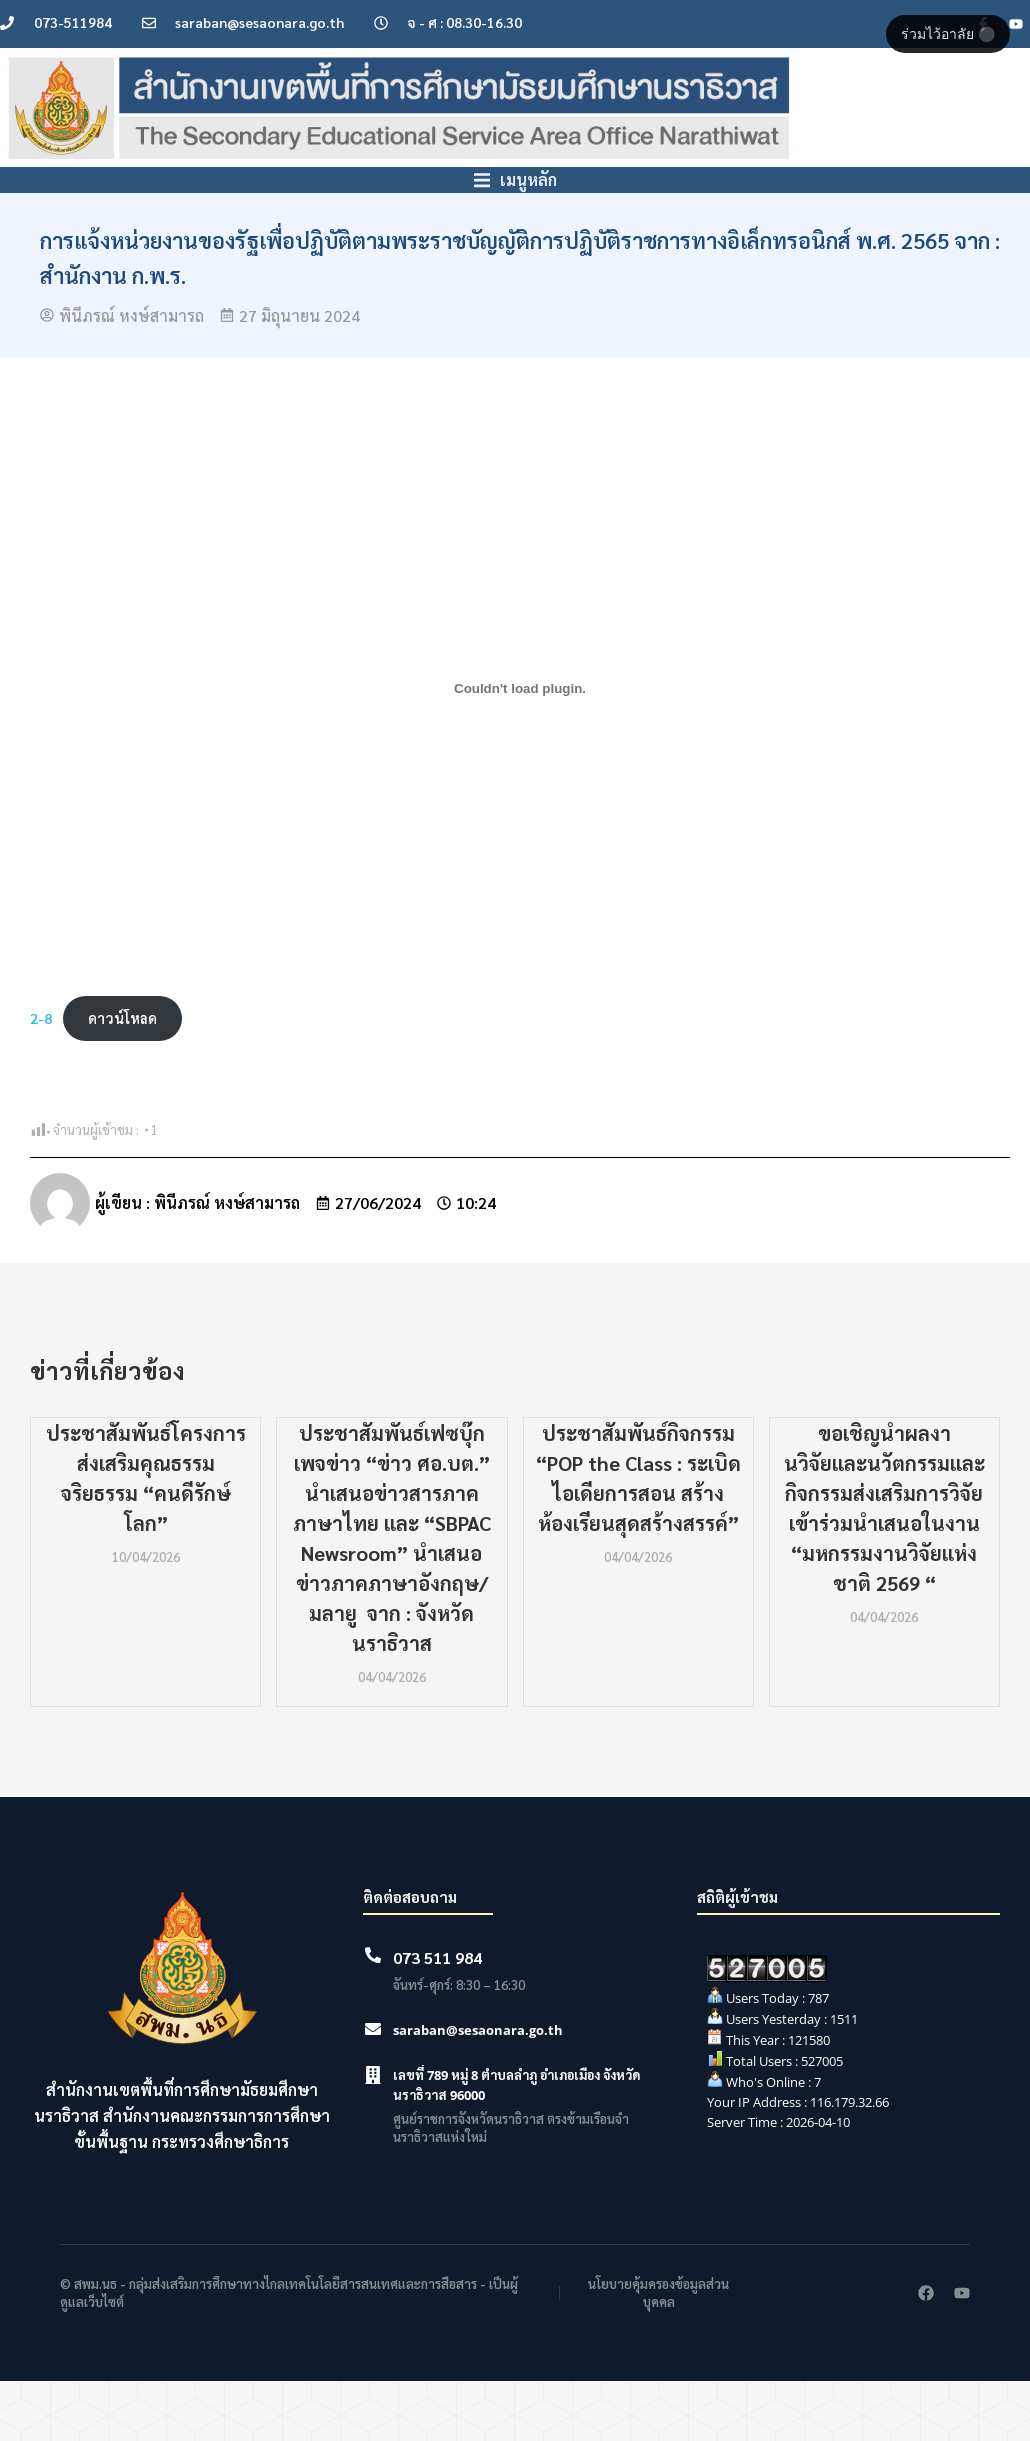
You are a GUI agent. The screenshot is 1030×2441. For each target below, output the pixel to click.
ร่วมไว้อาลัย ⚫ (948, 34)
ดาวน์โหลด (122, 1078)
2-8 (41, 1078)
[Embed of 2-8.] (520, 748)
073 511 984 (437, 2017)
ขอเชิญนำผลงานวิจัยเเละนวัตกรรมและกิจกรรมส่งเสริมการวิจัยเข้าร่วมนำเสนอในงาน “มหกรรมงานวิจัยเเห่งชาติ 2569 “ (884, 1568)
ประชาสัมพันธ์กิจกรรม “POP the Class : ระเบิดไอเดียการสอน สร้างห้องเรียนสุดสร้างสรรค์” (638, 1538)
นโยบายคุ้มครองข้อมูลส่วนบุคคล (658, 2352)
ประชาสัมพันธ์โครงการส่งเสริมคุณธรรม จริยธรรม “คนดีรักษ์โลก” (146, 1538)
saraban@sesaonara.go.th (478, 2090)
